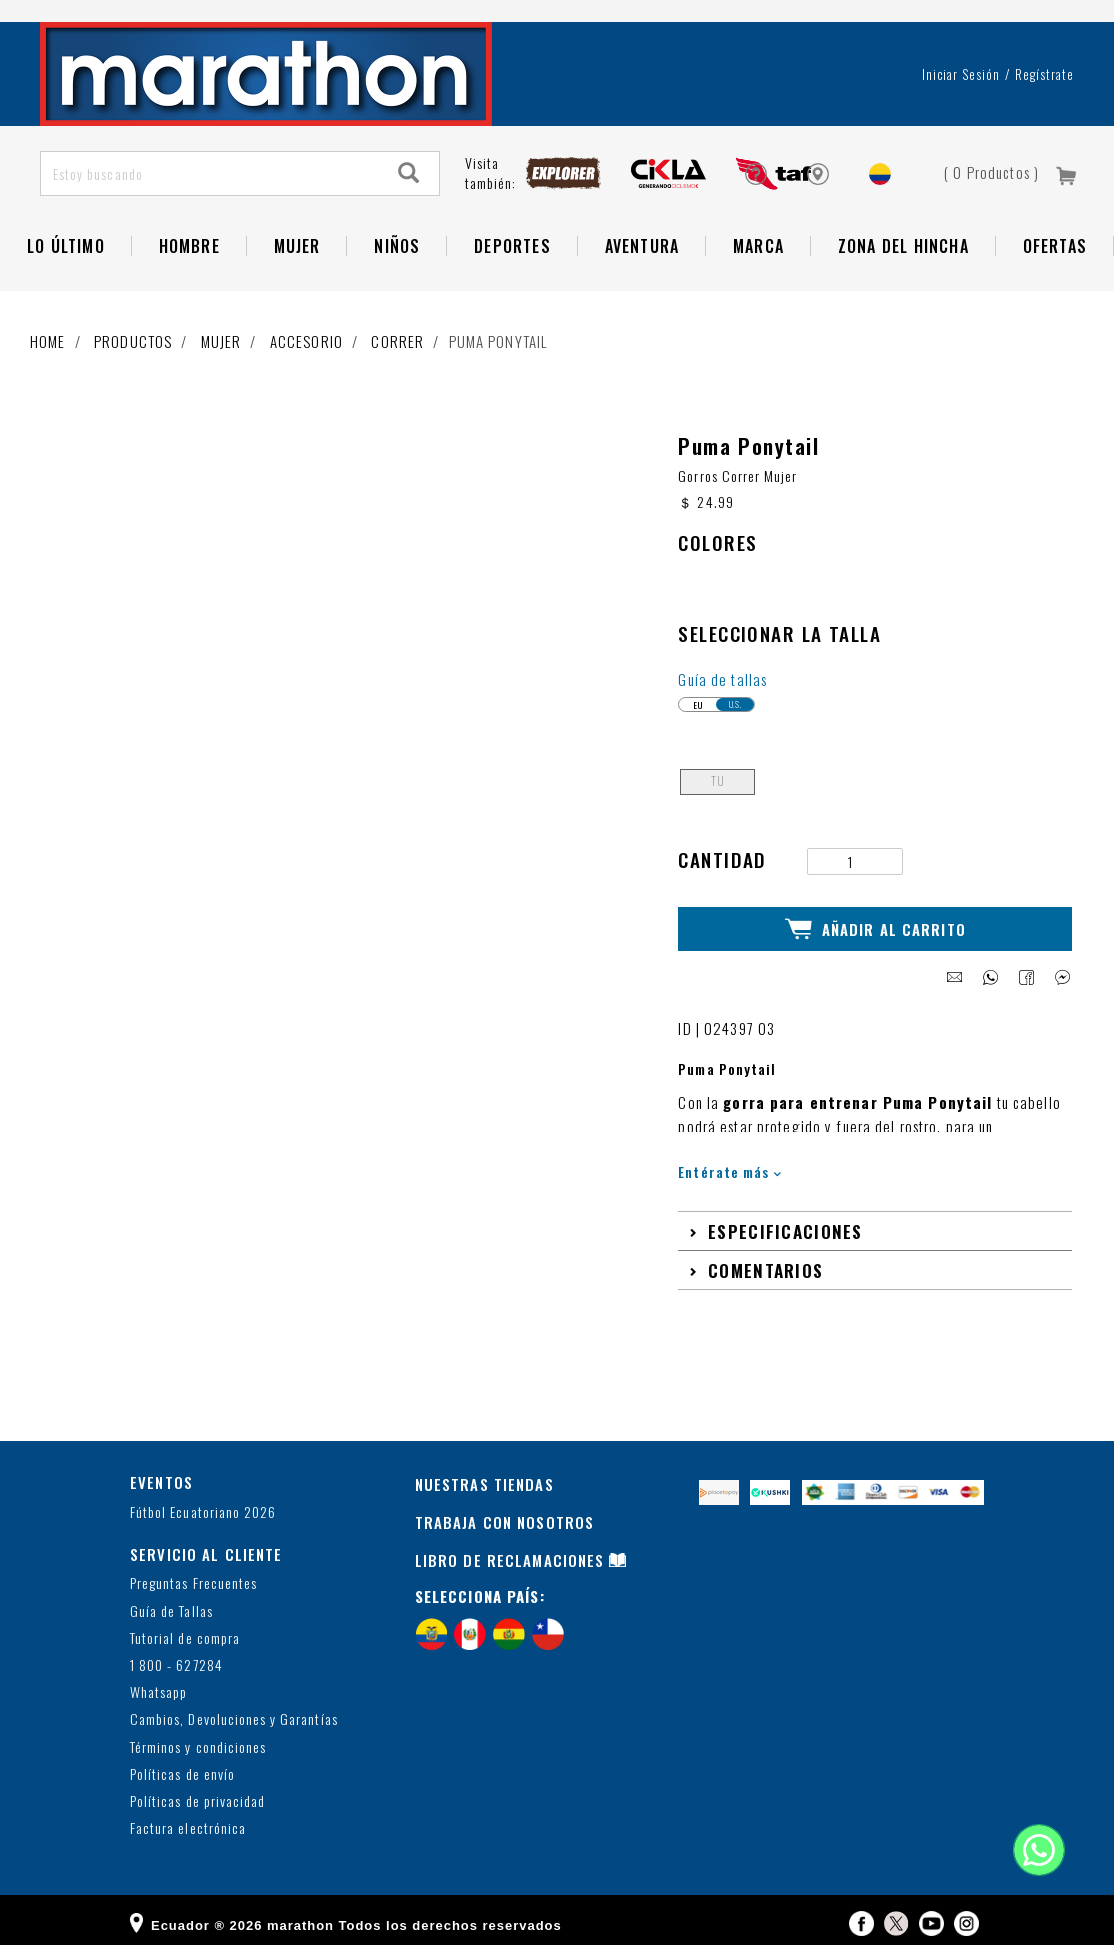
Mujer (297, 246)
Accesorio (306, 341)
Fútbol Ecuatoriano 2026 (203, 1502)
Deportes (512, 246)
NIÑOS (397, 246)
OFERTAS (1055, 246)
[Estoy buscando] (210, 173)
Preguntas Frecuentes (193, 1574)
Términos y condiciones (198, 1737)
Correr (397, 341)
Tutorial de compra (185, 1628)
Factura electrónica (188, 1818)
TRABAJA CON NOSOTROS (505, 1512)
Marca (758, 246)
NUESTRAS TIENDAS (484, 1475)
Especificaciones (785, 1221)
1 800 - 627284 (176, 1655)
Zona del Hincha (903, 246)
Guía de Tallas (171, 1601)
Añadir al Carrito (875, 921)
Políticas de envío (182, 1764)
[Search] (409, 173)
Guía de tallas (722, 672)
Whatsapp (158, 1682)
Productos (133, 341)
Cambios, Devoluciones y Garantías (234, 1710)
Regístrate (1044, 74)
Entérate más (729, 1162)
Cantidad (722, 852)
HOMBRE (189, 246)
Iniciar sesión (961, 74)
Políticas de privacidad (197, 1791)
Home (48, 341)
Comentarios (765, 1260)
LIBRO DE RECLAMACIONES (510, 1550)
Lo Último (66, 246)
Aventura (642, 246)
